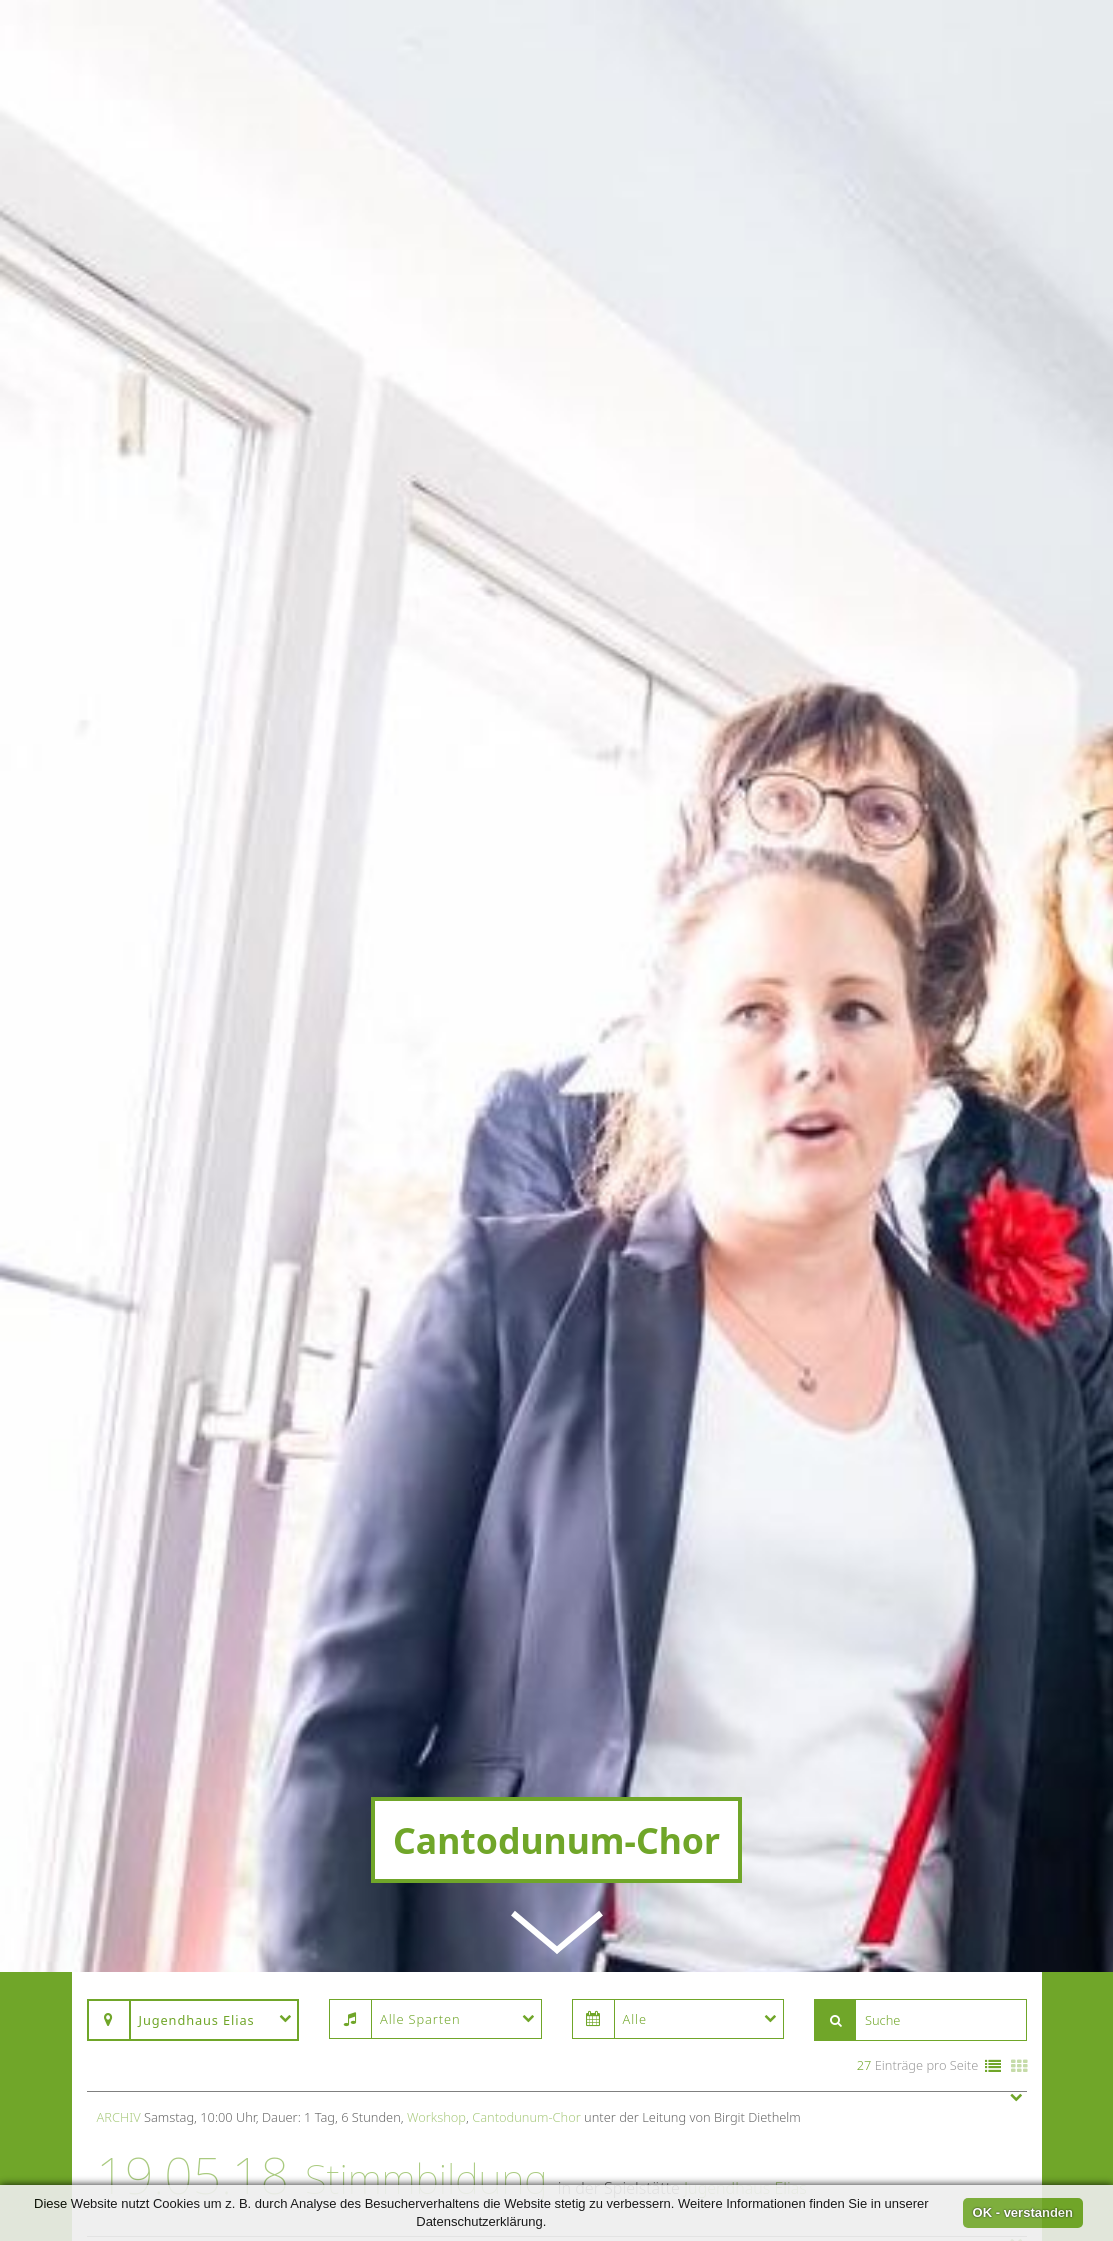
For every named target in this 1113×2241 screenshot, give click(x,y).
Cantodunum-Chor (526, 1488)
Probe (421, 1633)
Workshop (436, 1488)
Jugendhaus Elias (745, 1558)
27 (864, 1436)
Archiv (119, 1488)
